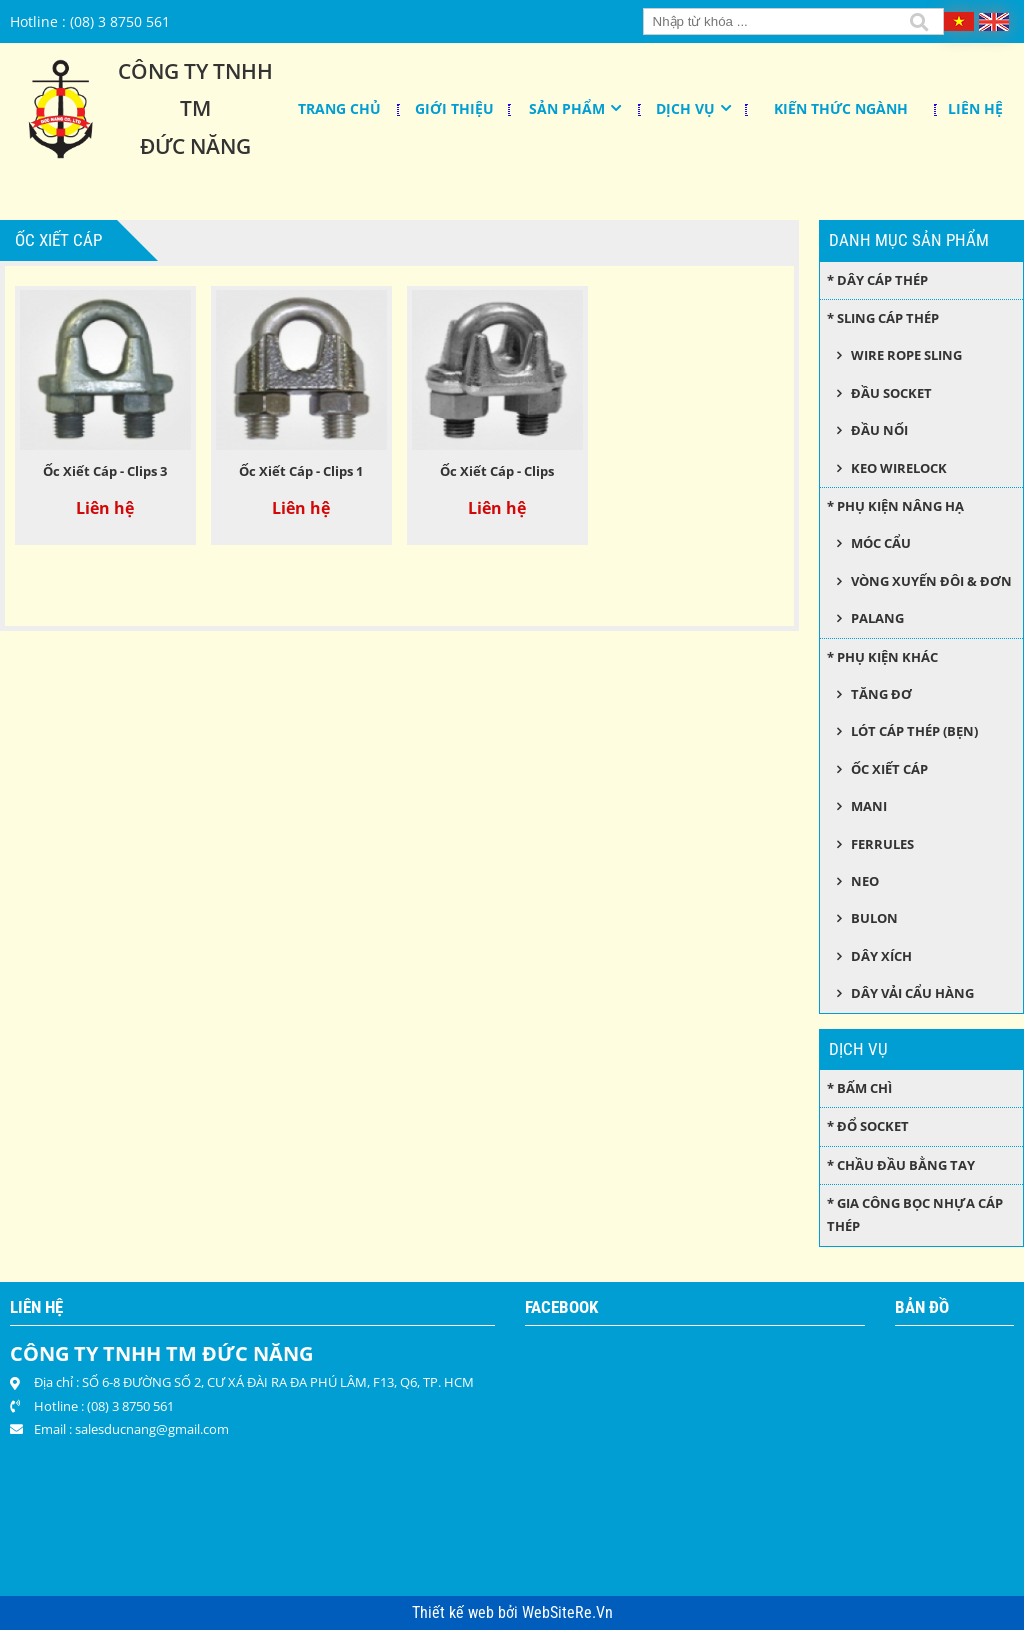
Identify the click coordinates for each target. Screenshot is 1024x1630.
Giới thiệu (454, 108)
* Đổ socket (868, 1126)
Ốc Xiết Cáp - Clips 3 (105, 471)
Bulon (874, 918)
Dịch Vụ (685, 108)
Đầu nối (879, 430)
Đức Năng (195, 146)
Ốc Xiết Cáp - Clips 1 (301, 471)
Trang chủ (339, 108)
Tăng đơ (881, 694)
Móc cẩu (881, 543)
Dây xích (881, 956)
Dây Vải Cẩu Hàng (912, 993)
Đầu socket (891, 393)
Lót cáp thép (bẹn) (914, 731)
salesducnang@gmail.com (152, 1429)
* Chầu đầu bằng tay (901, 1165)
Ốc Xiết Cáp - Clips (497, 471)
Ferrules (882, 844)
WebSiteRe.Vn (567, 1613)
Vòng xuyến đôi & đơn (931, 581)
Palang (877, 618)
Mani (869, 806)
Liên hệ (975, 108)
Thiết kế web (455, 1613)
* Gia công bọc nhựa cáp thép (915, 1214)
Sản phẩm (567, 108)
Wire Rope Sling (906, 355)
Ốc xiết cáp (889, 769)
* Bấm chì (859, 1088)
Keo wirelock (899, 468)
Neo (865, 881)
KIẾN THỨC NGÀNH (841, 108)
